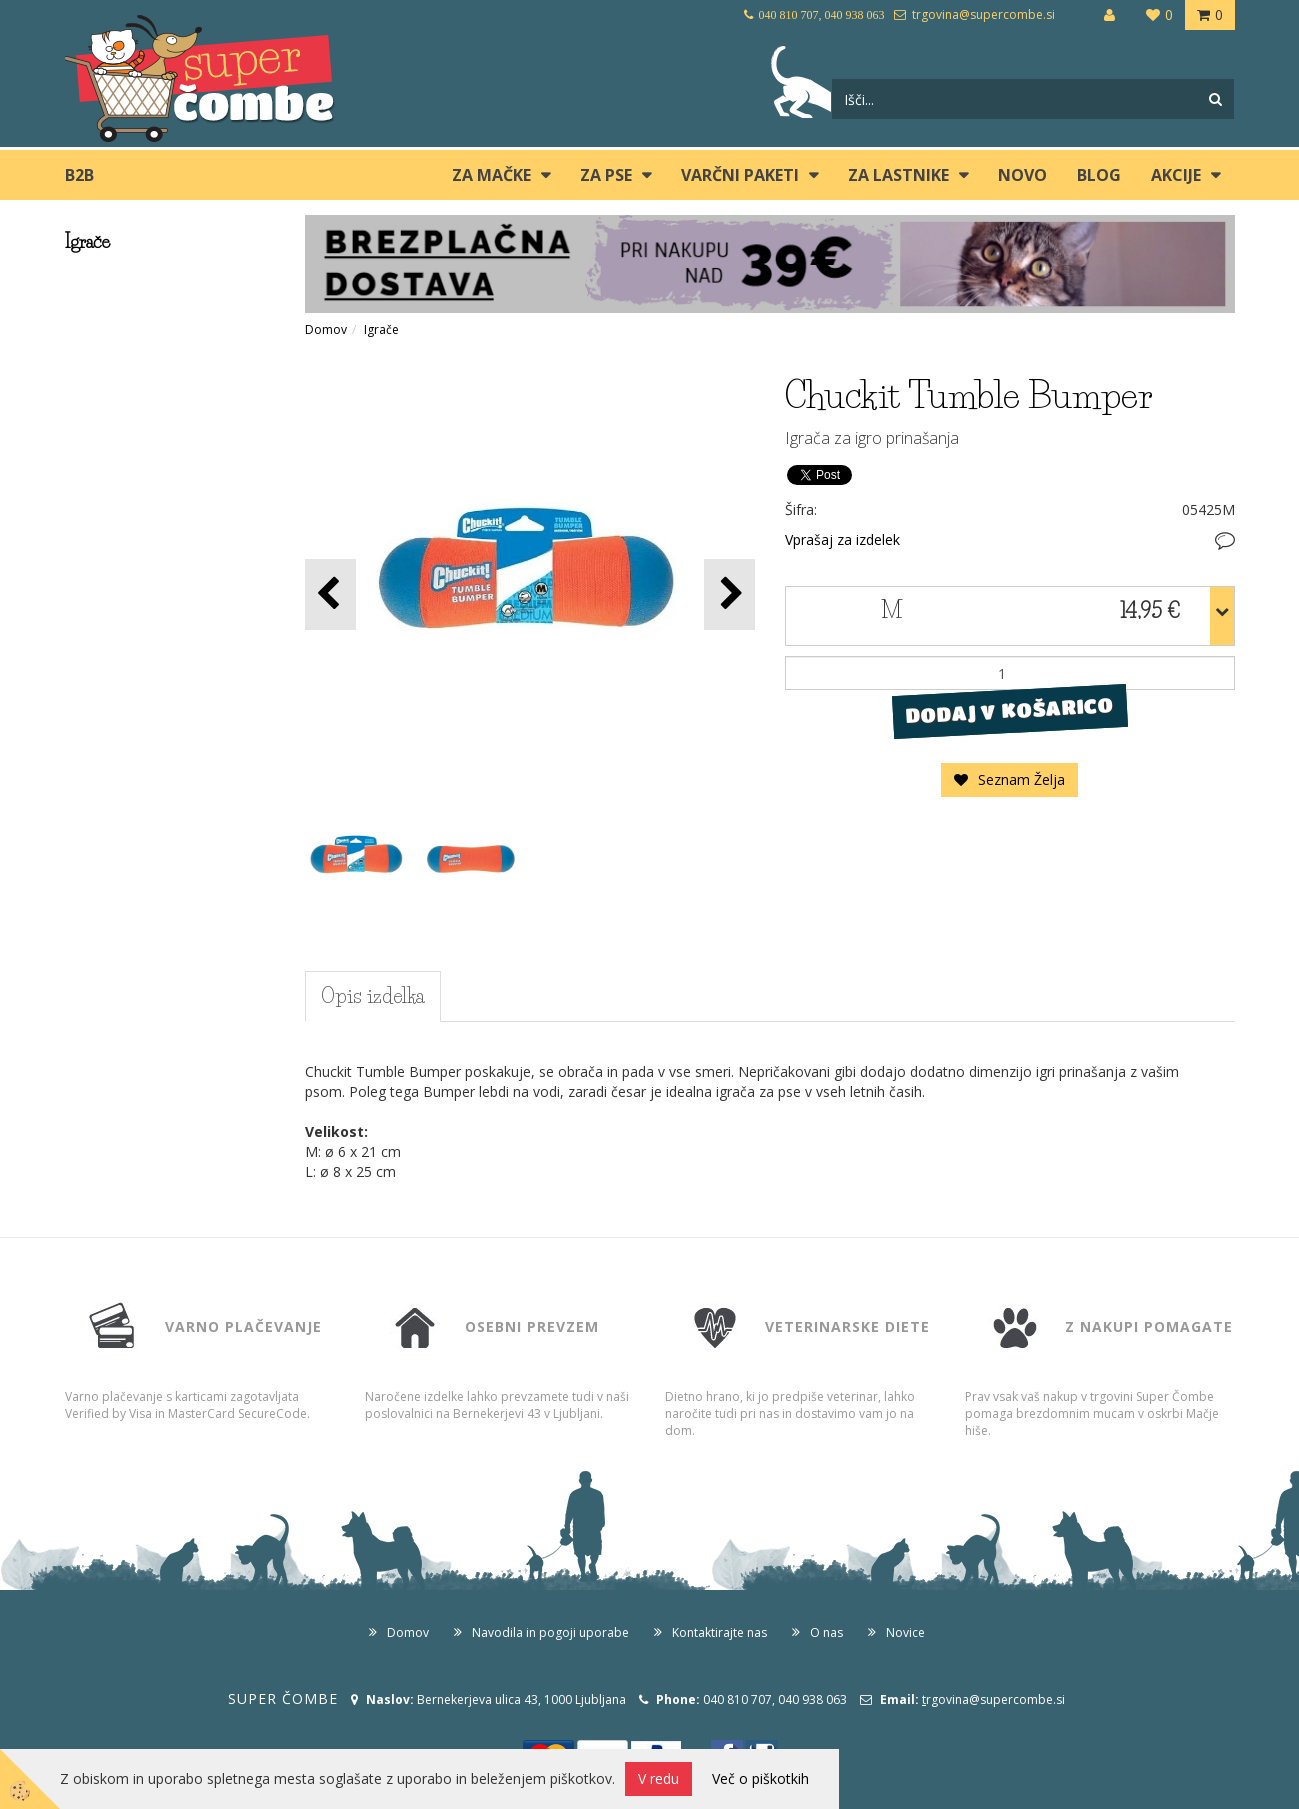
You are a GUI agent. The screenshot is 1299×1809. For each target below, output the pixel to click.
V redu (658, 1778)
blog (1099, 175)
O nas (826, 1632)
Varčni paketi (740, 175)
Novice (905, 1632)
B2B (79, 175)
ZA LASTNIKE (898, 175)
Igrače (381, 329)
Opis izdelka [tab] (373, 996)
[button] (729, 594)
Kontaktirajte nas (719, 1632)
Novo (1022, 175)
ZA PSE (606, 175)
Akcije (1176, 175)
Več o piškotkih (760, 1778)
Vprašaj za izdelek (842, 539)
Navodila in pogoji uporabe (550, 1632)
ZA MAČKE (491, 175)
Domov (326, 329)
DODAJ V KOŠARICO (1009, 711)
